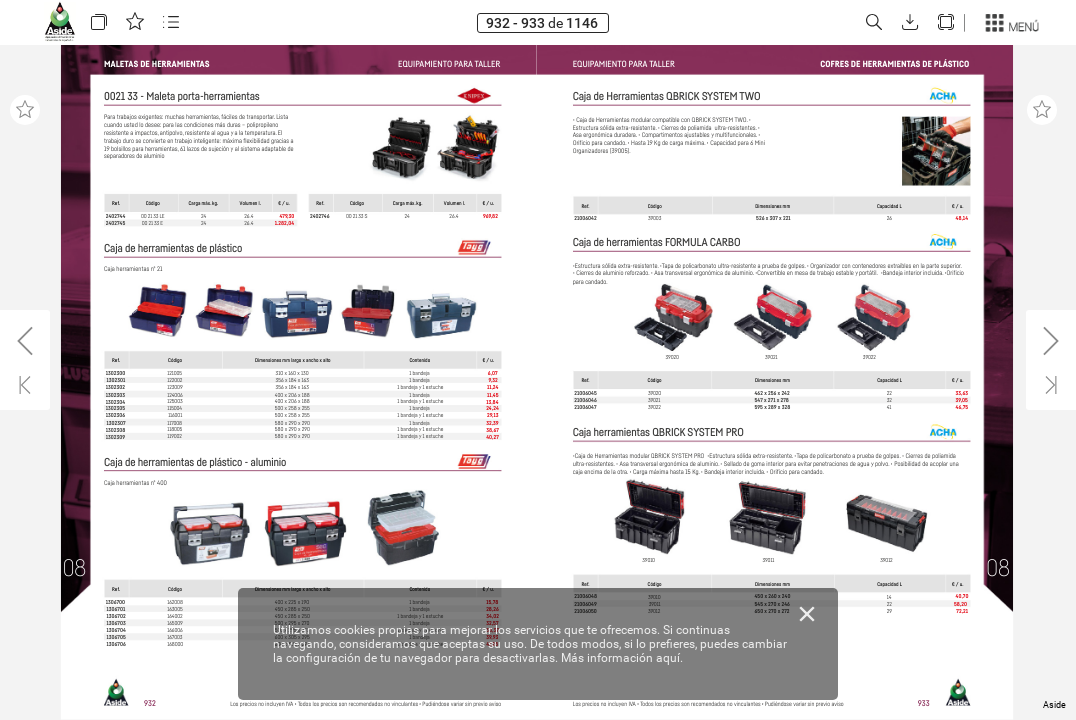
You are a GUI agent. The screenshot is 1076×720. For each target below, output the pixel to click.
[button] (99, 22)
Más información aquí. (622, 658)
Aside (1054, 705)
